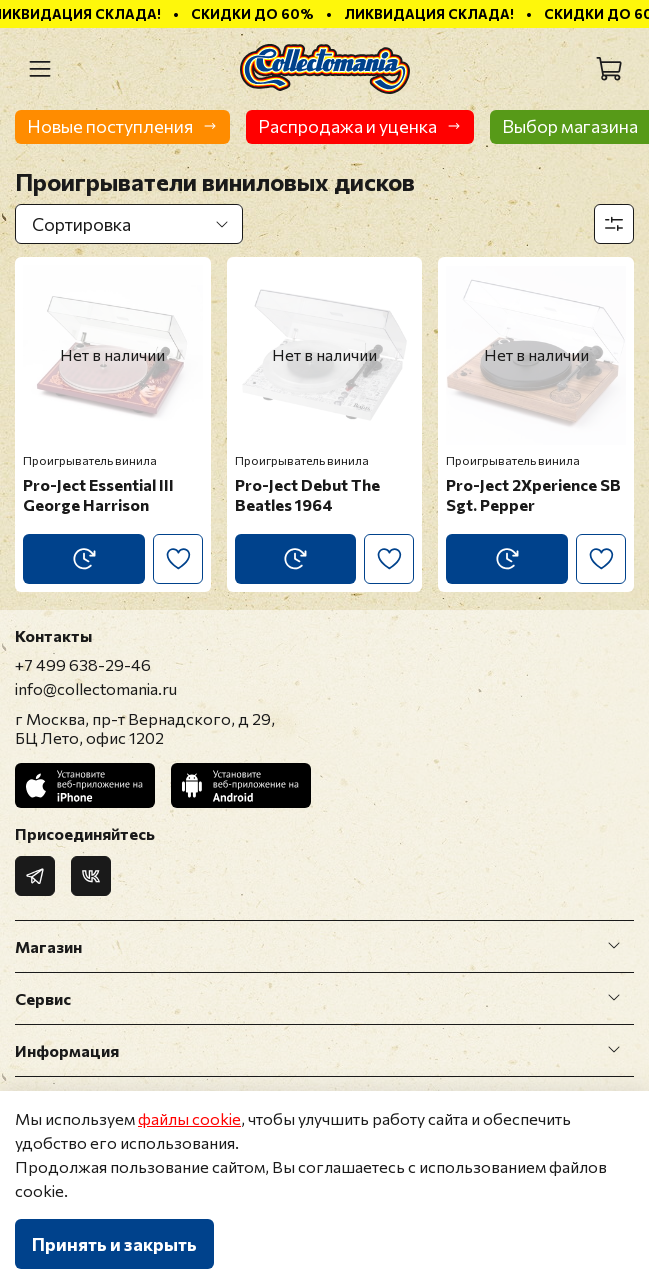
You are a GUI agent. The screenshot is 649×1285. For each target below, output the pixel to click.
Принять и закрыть (114, 1244)
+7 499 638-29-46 (83, 664)
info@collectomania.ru (96, 688)
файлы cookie (189, 1118)
